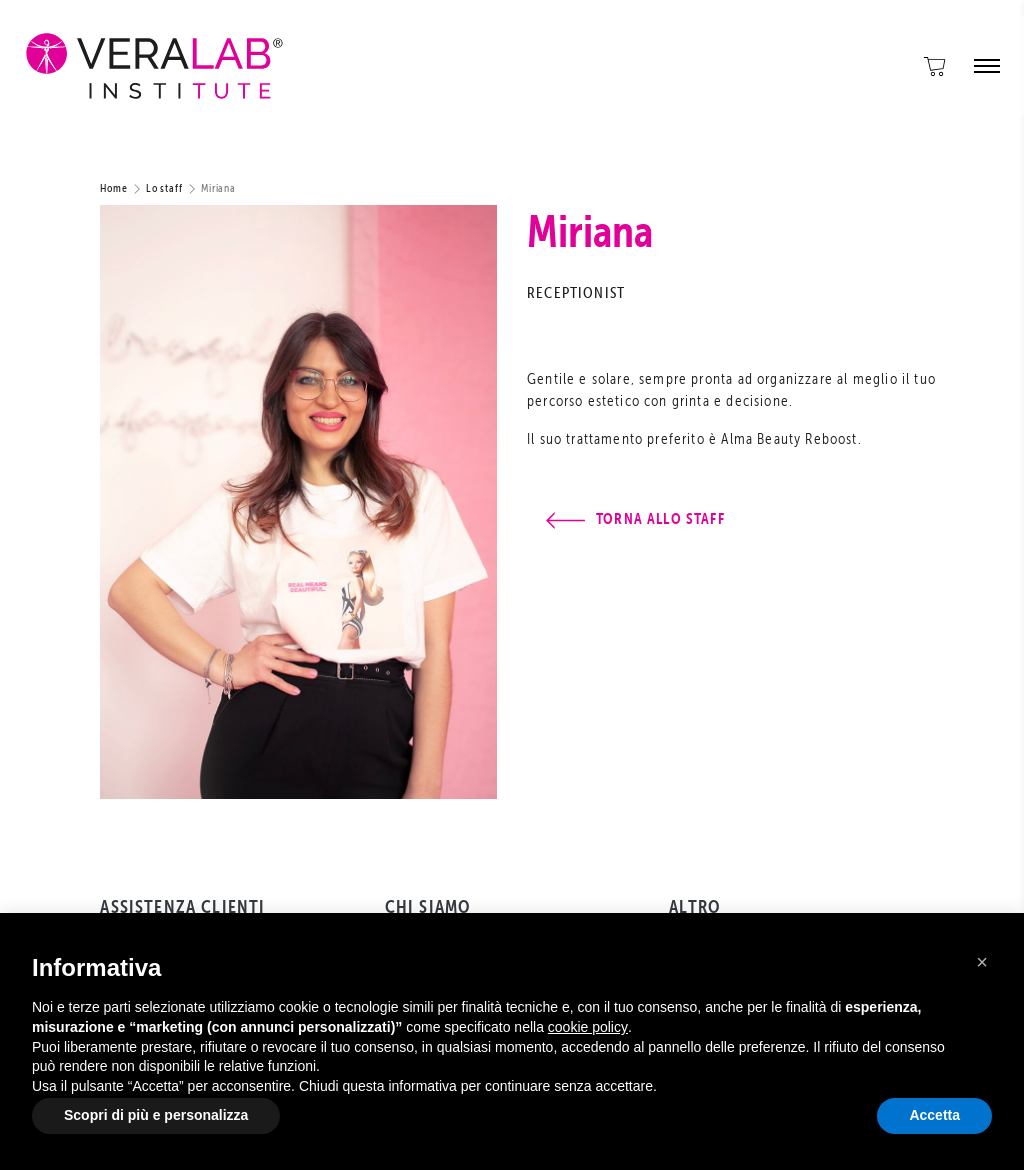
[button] (982, 962)
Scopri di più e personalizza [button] (156, 1115)
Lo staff (164, 187)
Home (114, 187)
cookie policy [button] (588, 1027)
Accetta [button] (934, 1115)
